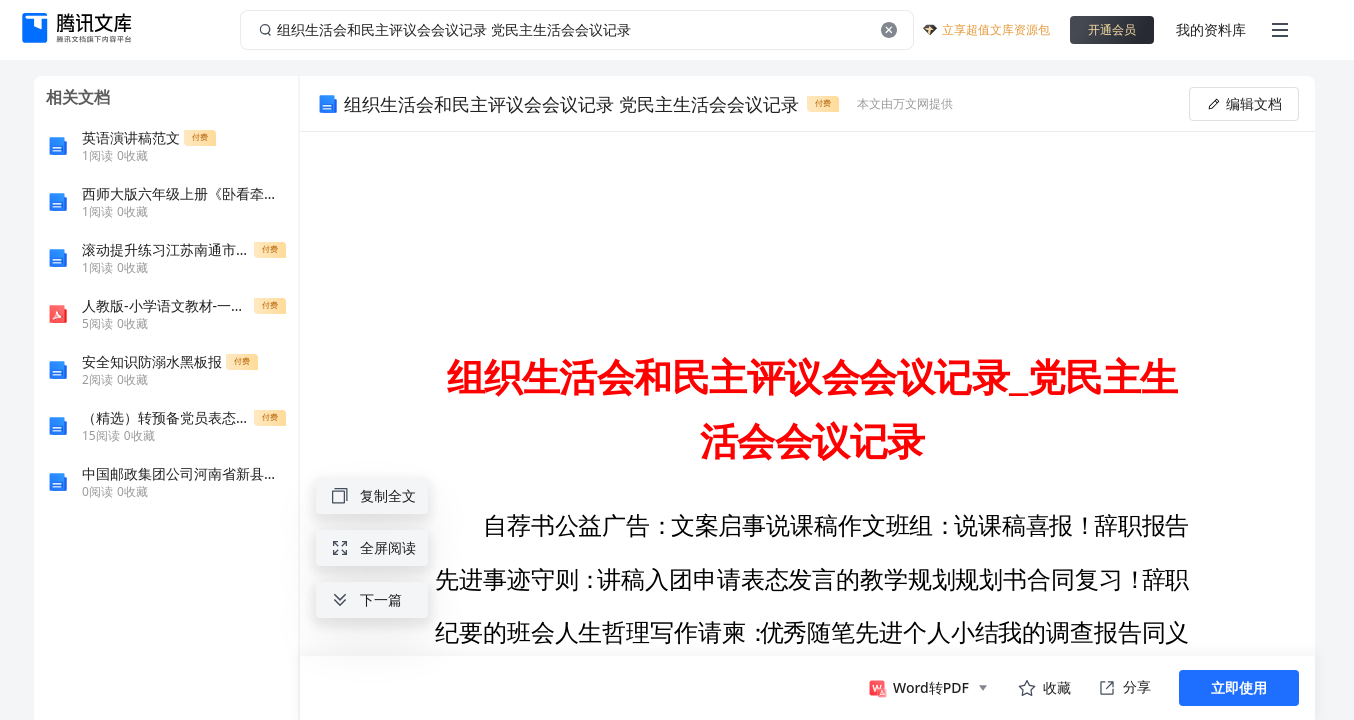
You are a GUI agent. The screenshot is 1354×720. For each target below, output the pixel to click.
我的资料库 (1211, 29)
